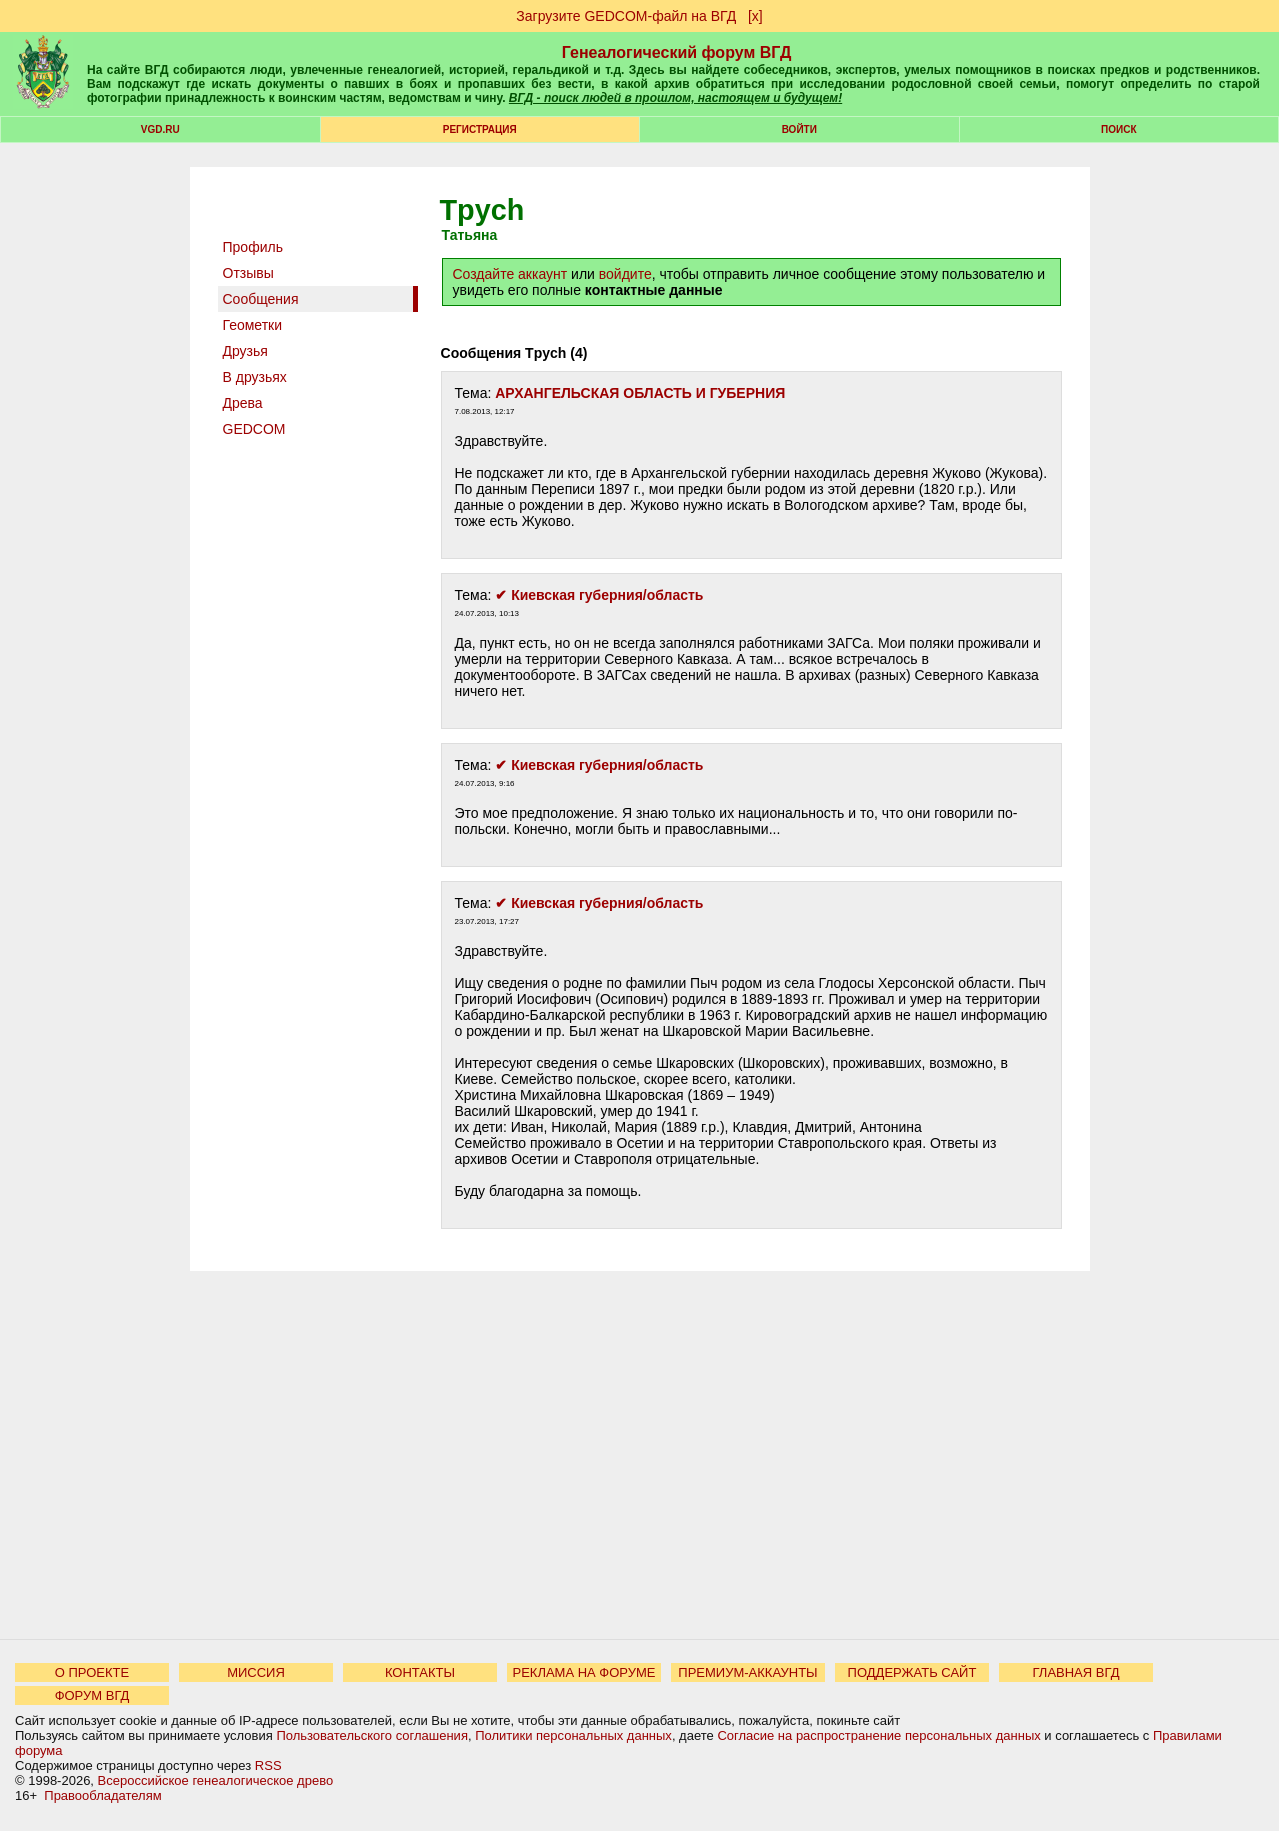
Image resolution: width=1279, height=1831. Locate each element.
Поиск (1118, 129)
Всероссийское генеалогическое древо (216, 1780)
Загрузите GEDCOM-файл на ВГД (626, 16)
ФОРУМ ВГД (92, 1695)
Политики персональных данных (573, 1735)
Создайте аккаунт (510, 274)
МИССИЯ (256, 1672)
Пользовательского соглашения (372, 1735)
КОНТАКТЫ (420, 1672)
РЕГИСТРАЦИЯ (480, 129)
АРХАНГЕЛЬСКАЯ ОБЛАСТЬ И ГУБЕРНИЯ (640, 393)
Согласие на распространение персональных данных (878, 1735)
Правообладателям (102, 1795)
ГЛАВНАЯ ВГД (1076, 1672)
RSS (268, 1765)
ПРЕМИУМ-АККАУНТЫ (747, 1672)
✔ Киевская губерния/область (599, 595)
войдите (625, 274)
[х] (755, 16)
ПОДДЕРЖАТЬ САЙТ (912, 1672)
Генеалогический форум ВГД (677, 52)
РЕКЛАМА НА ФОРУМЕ (583, 1672)
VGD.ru (160, 129)
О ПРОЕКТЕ (92, 1672)
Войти (799, 129)
